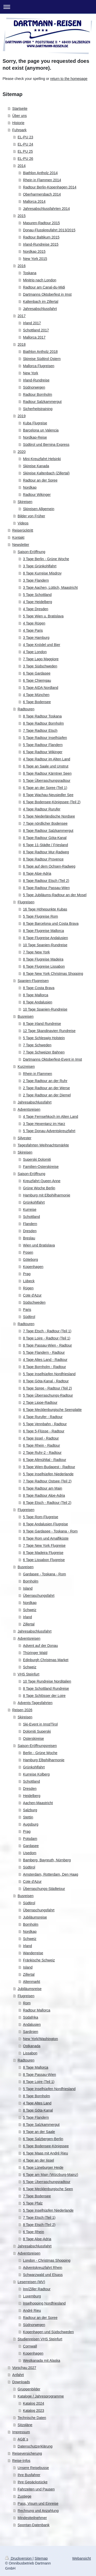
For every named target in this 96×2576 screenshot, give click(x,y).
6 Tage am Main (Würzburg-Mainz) (50, 2175)
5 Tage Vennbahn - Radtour (45, 1424)
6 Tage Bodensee (37, 702)
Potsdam (30, 1839)
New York (30, 373)
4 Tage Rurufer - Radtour (43, 1417)
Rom (27, 2003)
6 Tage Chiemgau (37, 680)
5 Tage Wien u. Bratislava (43, 616)
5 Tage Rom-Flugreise (40, 1517)
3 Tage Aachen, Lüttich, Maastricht (50, 587)
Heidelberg (31, 1796)
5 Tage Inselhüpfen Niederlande (48, 1474)
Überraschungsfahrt (39, 1595)
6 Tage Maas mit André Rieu (45, 2153)
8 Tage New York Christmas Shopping (53, 974)
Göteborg (30, 1259)
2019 (22, 416)
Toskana (29, 273)
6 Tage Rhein (33, 2232)
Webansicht (81, 2558)
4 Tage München (36, 695)
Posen (28, 1252)
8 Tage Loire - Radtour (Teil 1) (46, 1338)
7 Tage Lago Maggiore (41, 659)
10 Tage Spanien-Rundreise (45, 945)
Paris (27, 1310)
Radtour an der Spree (40, 480)
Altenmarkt (31, 1982)
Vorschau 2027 (24, 2368)
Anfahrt (18, 2375)
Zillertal (29, 1624)
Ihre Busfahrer (29, 2475)
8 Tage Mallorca (35, 995)
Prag (27, 1274)
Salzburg (30, 1810)
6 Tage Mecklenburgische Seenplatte (52, 1410)
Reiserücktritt (22, 530)
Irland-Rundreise (36, 380)
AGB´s (23, 2439)
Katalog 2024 (33, 2403)
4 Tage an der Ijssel (38, 2160)
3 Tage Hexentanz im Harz (44, 1124)
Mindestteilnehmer (32, 2518)
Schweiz (29, 1610)
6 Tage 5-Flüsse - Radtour (44, 1431)
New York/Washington (40, 2039)
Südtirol (29, 1317)
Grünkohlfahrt (34, 1202)
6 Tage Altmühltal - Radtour (44, 1460)
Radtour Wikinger (37, 495)
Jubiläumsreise (35, 1917)
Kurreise (29, 1209)
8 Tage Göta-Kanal (38, 2110)
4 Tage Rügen (34, 623)
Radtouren (26, 709)
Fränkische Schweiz (39, 1960)
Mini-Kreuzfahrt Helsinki (42, 459)
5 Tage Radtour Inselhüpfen (45, 738)
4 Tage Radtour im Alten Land (46, 759)
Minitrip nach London (39, 280)
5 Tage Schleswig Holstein (44, 1038)
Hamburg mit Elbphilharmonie (46, 1195)
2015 (22, 216)
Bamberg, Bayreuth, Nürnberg (47, 1860)
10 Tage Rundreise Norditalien (47, 1681)
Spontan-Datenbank (34, 2525)
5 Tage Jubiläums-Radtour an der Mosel (55, 895)
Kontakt (18, 537)
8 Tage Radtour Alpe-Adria (44, 1495)
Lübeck (29, 1281)
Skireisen (25, 502)
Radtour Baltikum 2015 (41, 237)
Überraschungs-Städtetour (44, 1889)
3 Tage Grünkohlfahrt (40, 566)
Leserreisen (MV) (31, 2282)
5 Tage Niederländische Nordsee (49, 816)
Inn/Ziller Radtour (36, 2289)
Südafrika (30, 2017)
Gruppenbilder (29, 2389)
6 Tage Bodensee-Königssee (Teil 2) (52, 802)
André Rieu (32, 2310)
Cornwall (30, 2346)
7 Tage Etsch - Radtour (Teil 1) (47, 1331)
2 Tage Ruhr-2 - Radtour (42, 1453)
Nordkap (30, 487)
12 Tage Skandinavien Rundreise (49, 1031)
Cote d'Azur (32, 1295)
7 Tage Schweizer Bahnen (44, 1052)
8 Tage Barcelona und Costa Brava (51, 923)
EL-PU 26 (25, 159)
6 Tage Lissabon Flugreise (44, 1560)
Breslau (29, 1238)
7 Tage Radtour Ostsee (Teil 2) (47, 1481)
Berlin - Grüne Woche (40, 1753)
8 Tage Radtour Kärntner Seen (47, 773)
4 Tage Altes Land (37, 2103)
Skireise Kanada (36, 466)
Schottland (31, 1217)
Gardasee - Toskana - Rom (44, 1574)
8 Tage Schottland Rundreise (46, 1688)
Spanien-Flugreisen (33, 981)
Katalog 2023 (33, 2411)
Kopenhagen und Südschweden (48, 2332)
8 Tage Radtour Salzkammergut (48, 831)
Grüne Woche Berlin (39, 1188)
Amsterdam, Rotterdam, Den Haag (50, 1874)
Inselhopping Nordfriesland (44, 2303)
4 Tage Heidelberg (37, 602)
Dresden (30, 1231)
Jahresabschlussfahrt (40, 309)
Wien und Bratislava (39, 1245)
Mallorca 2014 (34, 201)
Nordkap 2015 (34, 251)
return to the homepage (69, 79)
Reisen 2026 (22, 1710)
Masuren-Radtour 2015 (41, 223)
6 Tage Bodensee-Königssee (46, 2146)
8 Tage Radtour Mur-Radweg (46, 852)
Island (28, 1588)
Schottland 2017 (36, 330)
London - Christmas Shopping (46, 2260)
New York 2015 (35, 259)
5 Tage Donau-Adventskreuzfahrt (49, 1131)
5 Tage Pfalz (33, 2203)
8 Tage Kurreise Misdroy (42, 573)
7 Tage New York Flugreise (44, 1545)
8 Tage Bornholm (36, 2096)
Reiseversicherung (27, 2453)
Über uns (19, 116)
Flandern (30, 1224)
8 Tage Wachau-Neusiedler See (48, 795)
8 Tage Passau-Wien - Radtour (47, 1345)
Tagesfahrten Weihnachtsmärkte (43, 1145)
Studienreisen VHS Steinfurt (40, 2339)
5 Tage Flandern (36, 2117)
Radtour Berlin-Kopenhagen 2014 (50, 187)
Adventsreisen (29, 1109)
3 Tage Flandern (36, 580)
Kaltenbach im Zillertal (40, 301)
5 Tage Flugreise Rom (40, 916)
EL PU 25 (25, 151)
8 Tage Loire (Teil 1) (39, 2082)
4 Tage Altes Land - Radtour (45, 1360)
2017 (22, 316)
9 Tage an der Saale (39, 2132)
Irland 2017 (32, 323)
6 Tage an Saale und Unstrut (45, 766)
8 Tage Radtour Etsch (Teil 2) (46, 881)
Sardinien (30, 2032)
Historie (18, 123)
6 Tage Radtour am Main (42, 1488)
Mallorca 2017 (34, 337)
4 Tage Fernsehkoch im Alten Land (50, 1117)
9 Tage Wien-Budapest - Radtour (49, 1467)
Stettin (28, 1817)
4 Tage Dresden (35, 609)
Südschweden (34, 1302)
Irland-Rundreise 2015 (41, 244)
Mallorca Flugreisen (38, 366)
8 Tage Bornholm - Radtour (44, 1367)
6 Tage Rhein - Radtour (41, 1445)
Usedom (29, 1853)
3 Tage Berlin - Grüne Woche (46, 559)
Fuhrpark (19, 130)
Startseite (19, 108)
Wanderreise (33, 1953)
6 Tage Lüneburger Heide (43, 2167)
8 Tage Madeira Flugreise (43, 1553)
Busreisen (26, 1016)
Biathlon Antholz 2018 (40, 352)
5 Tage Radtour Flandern (43, 745)
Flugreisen (26, 902)
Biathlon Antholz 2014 (40, 173)
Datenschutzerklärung (35, 2446)
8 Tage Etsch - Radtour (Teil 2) (47, 1503)
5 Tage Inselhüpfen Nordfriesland (49, 1374)
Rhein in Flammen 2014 (42, 180)
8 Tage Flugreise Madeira (43, 959)
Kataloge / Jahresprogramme (41, 2396)
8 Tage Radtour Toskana (42, 716)
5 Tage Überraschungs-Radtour (48, 1395)
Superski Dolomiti (37, 1159)
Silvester (24, 1138)
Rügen (28, 1288)
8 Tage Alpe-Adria (37, 873)
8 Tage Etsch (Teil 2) (39, 2225)
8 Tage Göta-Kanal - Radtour (46, 1381)
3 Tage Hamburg (36, 638)
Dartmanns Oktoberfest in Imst (47, 294)
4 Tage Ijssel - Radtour (41, 1438)
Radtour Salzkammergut (42, 402)
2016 (22, 266)
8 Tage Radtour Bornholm (43, 723)
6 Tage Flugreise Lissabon (44, 966)
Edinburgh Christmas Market (45, 1660)
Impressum (21, 2432)
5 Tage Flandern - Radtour (44, 1352)
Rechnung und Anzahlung (38, 2511)
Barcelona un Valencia (41, 430)
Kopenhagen (33, 1267)
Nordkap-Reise (35, 437)
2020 (22, 452)
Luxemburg (32, 2296)
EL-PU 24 (25, 144)
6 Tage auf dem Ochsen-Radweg (49, 866)
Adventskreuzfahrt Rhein (42, 2268)
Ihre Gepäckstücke (33, 2482)
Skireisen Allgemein (38, 509)
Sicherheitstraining (37, 409)
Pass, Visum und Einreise (38, 2503)
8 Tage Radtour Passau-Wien (46, 888)
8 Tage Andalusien (37, 1002)
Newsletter (20, 545)
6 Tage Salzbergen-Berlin (43, 2139)
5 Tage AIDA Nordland (40, 688)
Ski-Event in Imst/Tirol (40, 1724)
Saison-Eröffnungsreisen (37, 1746)
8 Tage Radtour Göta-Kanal (45, 838)
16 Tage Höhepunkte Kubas (45, 909)
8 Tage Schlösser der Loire (44, 1696)
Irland (27, 1617)
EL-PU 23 (25, 137)
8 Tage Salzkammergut (41, 2125)
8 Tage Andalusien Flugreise (45, 1524)
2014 (22, 166)
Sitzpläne (25, 2425)
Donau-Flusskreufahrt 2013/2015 (49, 230)
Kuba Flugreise (35, 423)
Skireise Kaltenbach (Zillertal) (46, 473)
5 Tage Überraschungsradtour (46, 780)
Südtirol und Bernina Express (46, 444)
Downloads (21, 2382)
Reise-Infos (21, 2461)
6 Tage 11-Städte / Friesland (45, 845)
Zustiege (24, 2496)
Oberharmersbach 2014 (42, 194)
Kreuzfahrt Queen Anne (41, 1181)
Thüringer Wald (35, 1653)
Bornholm (30, 1581)
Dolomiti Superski (37, 1731)
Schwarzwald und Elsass (43, 2275)
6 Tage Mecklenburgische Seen (48, 2189)
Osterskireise (33, 1738)
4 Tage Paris (33, 630)
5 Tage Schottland (37, 595)
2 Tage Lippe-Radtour (40, 1402)
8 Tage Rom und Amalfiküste (46, 1538)
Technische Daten (32, 2418)
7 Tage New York (36, 952)
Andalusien (32, 2024)
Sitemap (41, 2558)
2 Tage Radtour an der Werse (46, 1088)
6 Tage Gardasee (36, 673)
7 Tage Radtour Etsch (40, 730)
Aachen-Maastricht (38, 1803)
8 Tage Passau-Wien (39, 2074)
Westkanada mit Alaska (41, 2360)
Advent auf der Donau (40, 1646)
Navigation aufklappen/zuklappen (48, 6)
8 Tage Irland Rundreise (42, 1024)
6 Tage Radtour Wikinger (42, 752)
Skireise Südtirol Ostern (42, 359)
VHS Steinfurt (28, 1674)
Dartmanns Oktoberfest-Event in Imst (52, 1059)
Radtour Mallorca (36, 2010)
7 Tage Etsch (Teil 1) (39, 2217)
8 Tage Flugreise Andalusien (45, 938)
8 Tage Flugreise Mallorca (43, 931)
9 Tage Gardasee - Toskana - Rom (50, 1531)
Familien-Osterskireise (41, 1167)
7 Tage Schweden (37, 1045)
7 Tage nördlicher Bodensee (45, 823)
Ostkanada (31, 2046)
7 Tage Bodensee (37, 2196)
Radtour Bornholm (37, 394)
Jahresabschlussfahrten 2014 (46, 209)
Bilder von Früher (31, 516)
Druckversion (19, 2558)
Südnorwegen (34, 387)
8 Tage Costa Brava (39, 988)
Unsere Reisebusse (33, 2468)
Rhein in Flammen (37, 1074)
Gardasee (31, 1846)
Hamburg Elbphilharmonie (44, 1760)
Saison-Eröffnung (31, 552)
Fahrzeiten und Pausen (36, 2489)
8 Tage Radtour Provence (43, 859)
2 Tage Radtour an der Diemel (47, 1095)
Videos (23, 523)
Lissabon (30, 2053)
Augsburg (30, 1824)
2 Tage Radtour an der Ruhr (45, 1081)
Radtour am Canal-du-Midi (44, 287)
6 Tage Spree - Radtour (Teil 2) (47, 1388)
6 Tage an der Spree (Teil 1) (45, 788)
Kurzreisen (26, 1066)
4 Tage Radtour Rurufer (41, 809)
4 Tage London (35, 652)
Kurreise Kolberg (36, 1774)
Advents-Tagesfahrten (35, 1703)
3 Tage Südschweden (40, 666)
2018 (22, 344)
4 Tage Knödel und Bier (41, 645)
